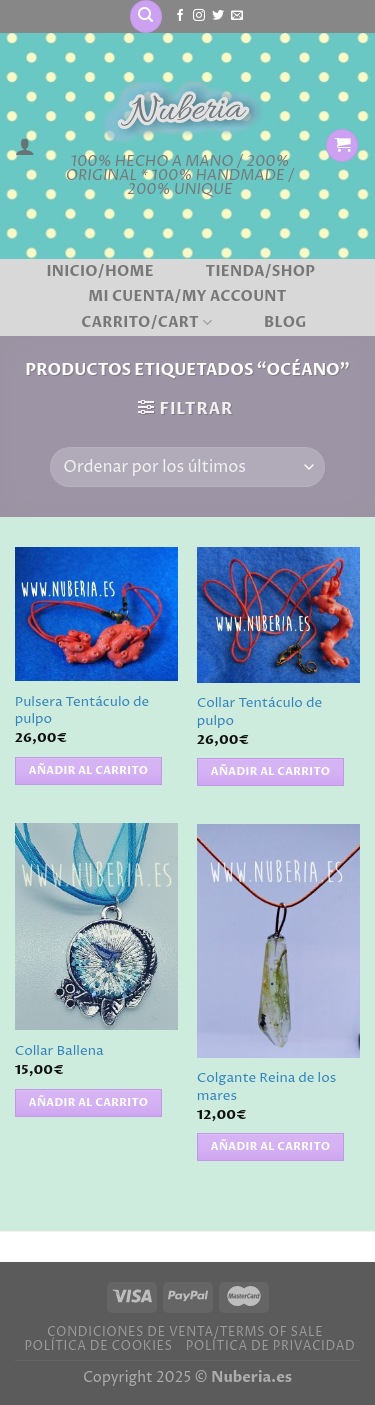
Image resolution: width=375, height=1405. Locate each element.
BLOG (285, 323)
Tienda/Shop (261, 272)
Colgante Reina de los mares (266, 1087)
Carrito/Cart (146, 323)
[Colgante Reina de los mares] (278, 940)
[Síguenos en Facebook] (180, 16)
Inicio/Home (99, 272)
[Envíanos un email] (237, 16)
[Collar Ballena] (96, 926)
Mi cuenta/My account (187, 297)
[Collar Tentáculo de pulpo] (278, 614)
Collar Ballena (59, 1051)
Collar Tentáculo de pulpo (259, 712)
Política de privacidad (271, 1346)
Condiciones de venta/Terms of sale (185, 1332)
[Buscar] (146, 16)
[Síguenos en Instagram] (199, 16)
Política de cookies (98, 1346)
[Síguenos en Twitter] (218, 16)
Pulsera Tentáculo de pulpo (82, 711)
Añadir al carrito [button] (89, 770)
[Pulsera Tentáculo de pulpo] (96, 614)
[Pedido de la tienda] (187, 467)
